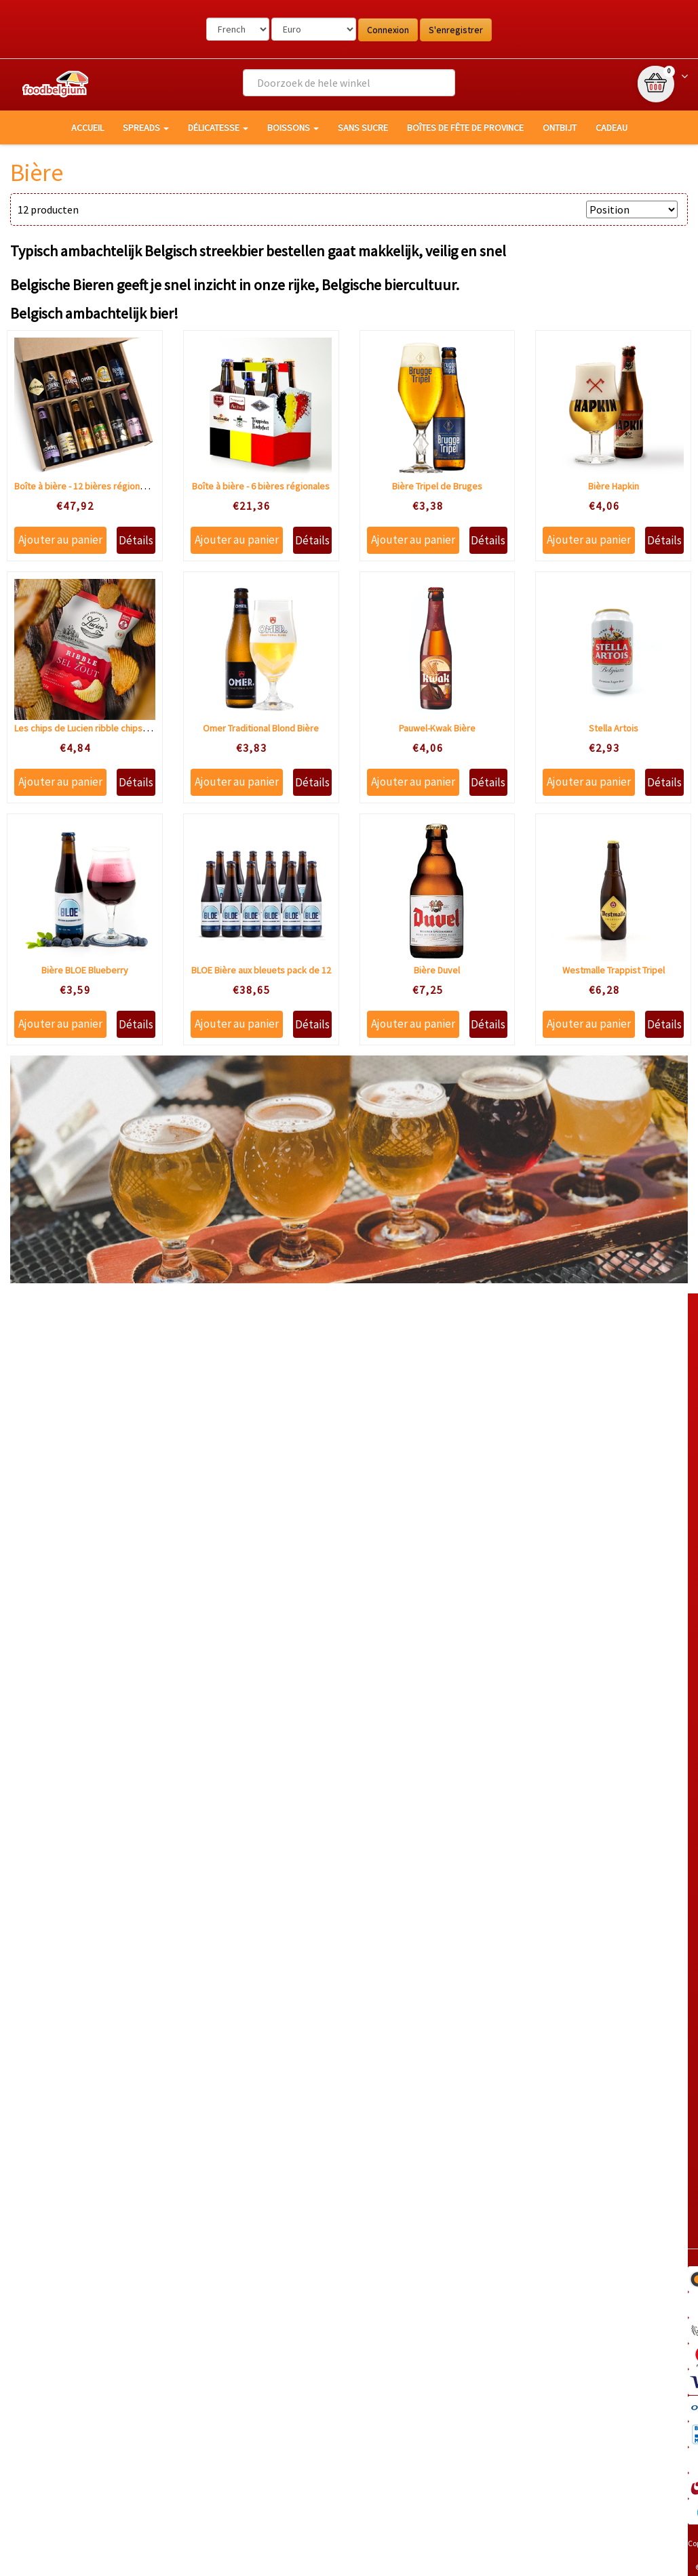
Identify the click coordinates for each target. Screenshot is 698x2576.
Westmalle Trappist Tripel (613, 970)
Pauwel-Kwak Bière (437, 728)
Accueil (87, 127)
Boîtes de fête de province (465, 127)
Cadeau (611, 127)
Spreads (146, 127)
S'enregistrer (456, 30)
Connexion (388, 30)
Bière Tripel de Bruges (437, 486)
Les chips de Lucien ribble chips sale (87, 728)
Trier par (559, 209)
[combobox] (349, 82)
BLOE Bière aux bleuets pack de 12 (261, 970)
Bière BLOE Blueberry (84, 970)
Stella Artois (613, 728)
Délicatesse (218, 127)
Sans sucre (363, 127)
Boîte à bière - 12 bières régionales (85, 486)
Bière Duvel (437, 970)
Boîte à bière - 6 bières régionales (261, 486)
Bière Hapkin (613, 486)
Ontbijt (560, 127)
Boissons (293, 127)
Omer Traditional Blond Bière (261, 728)
